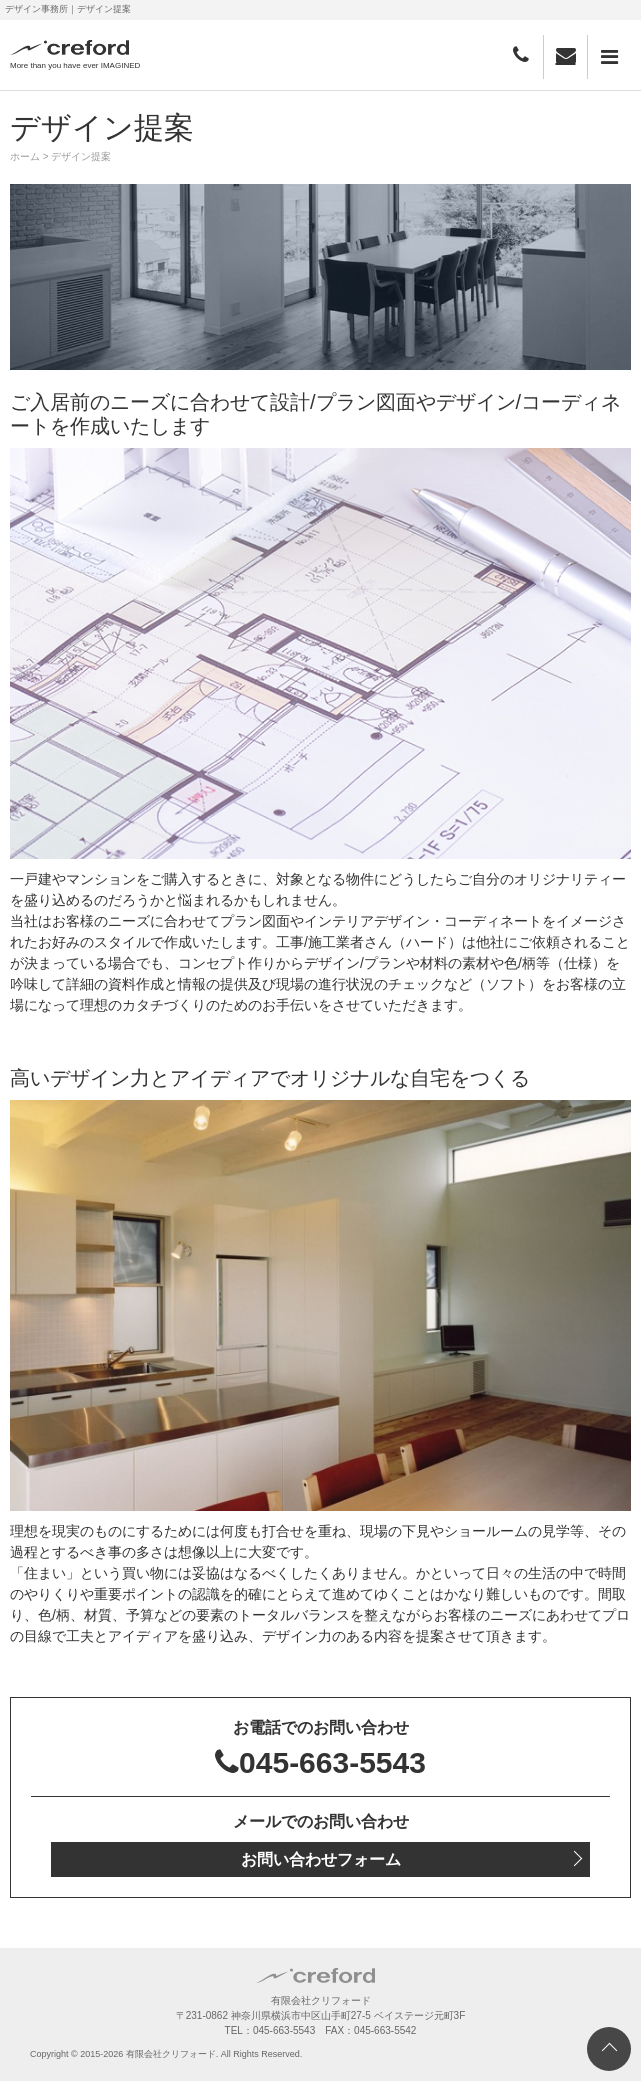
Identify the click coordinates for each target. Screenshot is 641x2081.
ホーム (25, 156)
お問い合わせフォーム (321, 1859)
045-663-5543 (320, 1762)
